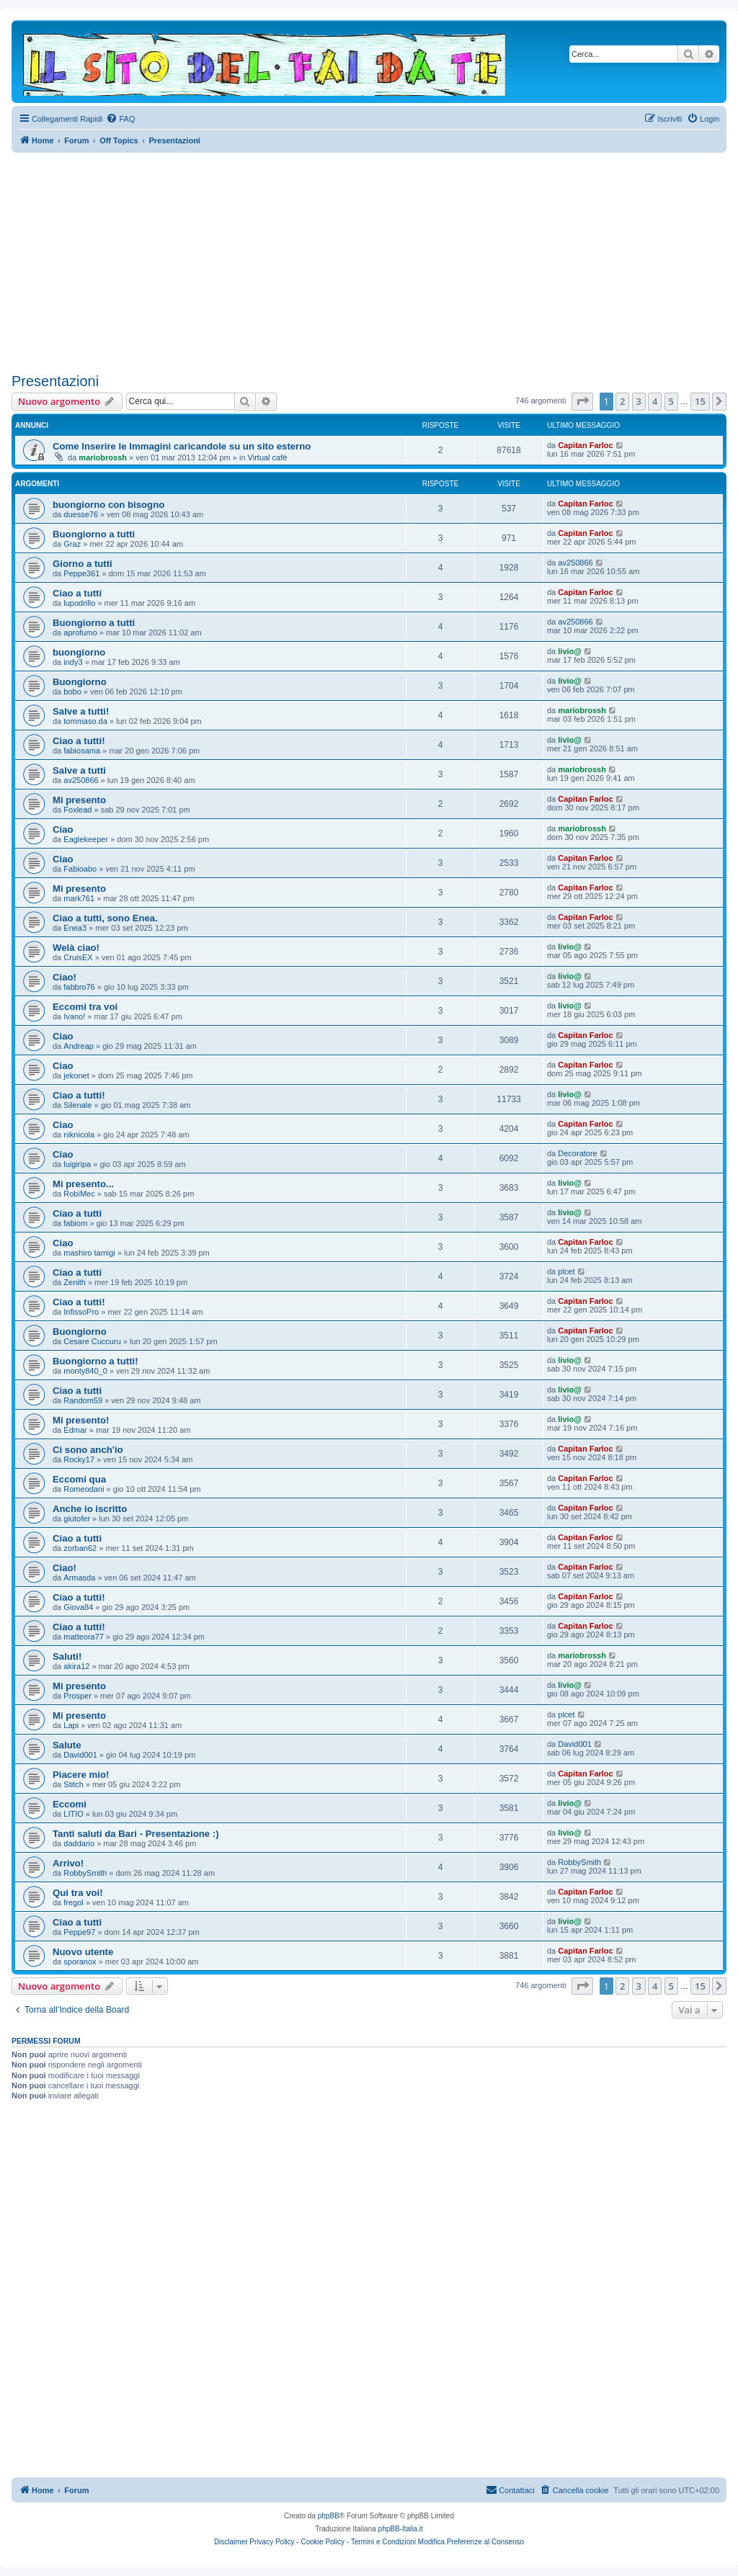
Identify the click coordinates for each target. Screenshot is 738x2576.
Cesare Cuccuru (91, 1341)
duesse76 (80, 514)
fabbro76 (78, 987)
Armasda (79, 1577)
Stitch (73, 1784)
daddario (78, 1843)
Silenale (77, 1105)
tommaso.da (85, 721)
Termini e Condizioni (383, 2542)
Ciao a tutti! (79, 740)
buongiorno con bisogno (108, 504)
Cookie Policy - (325, 2542)
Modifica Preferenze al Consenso (471, 2542)
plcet (566, 1271)
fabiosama (81, 750)
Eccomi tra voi (85, 1006)
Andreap (78, 1046)
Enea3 (74, 927)
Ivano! (74, 1016)
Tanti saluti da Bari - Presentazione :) (136, 1833)
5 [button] (671, 401)
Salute (67, 1745)
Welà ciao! (76, 947)
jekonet (76, 1075)
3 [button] (638, 401)
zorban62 (80, 1548)
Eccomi (69, 1804)
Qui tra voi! (78, 1892)
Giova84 (78, 1607)
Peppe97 (79, 1932)
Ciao (63, 829)
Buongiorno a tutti (94, 534)
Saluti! (67, 1656)
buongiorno (79, 652)
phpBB (328, 2516)
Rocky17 (78, 1459)
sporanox (79, 1961)
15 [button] (700, 401)
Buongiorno (80, 681)
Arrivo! (68, 1863)
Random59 (82, 1400)
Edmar (74, 1430)
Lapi (71, 1725)
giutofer (76, 1518)
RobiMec (78, 1193)
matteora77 (83, 1636)
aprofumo (80, 632)
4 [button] (654, 401)
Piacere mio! (81, 1774)
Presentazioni (55, 381)
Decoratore (577, 1153)
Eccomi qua (79, 1479)
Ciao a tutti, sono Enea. (105, 918)
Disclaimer (231, 2542)
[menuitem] (120, 119)
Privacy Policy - (273, 2542)
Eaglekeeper (85, 839)
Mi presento (79, 800)
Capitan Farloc (585, 445)
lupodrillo (79, 603)
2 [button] (622, 401)
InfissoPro (81, 1311)
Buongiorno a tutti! (95, 1361)
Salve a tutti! (81, 711)
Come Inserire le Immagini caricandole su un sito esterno (182, 446)
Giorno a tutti (82, 563)
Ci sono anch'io (88, 1449)
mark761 (78, 898)
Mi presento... (83, 1184)
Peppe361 (81, 573)
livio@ (570, 651)
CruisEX (77, 957)
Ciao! (64, 977)
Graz (72, 544)
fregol (73, 1902)
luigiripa (77, 1164)
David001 (80, 1754)
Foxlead (77, 809)
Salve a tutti (79, 770)
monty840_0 (85, 1371)
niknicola (78, 1134)
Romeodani (83, 1489)
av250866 (575, 562)
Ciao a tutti (77, 593)
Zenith (74, 1282)
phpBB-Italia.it (400, 2529)
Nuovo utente (83, 1951)
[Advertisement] (369, 261)
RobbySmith (85, 1873)
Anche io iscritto (90, 1508)
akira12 (76, 1666)
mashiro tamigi (89, 1252)
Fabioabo (80, 868)
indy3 (72, 662)
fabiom (75, 1223)
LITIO (73, 1814)
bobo (72, 691)
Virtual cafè (268, 457)
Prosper (77, 1695)
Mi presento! (81, 1420)
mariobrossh (103, 457)
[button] (582, 401)
